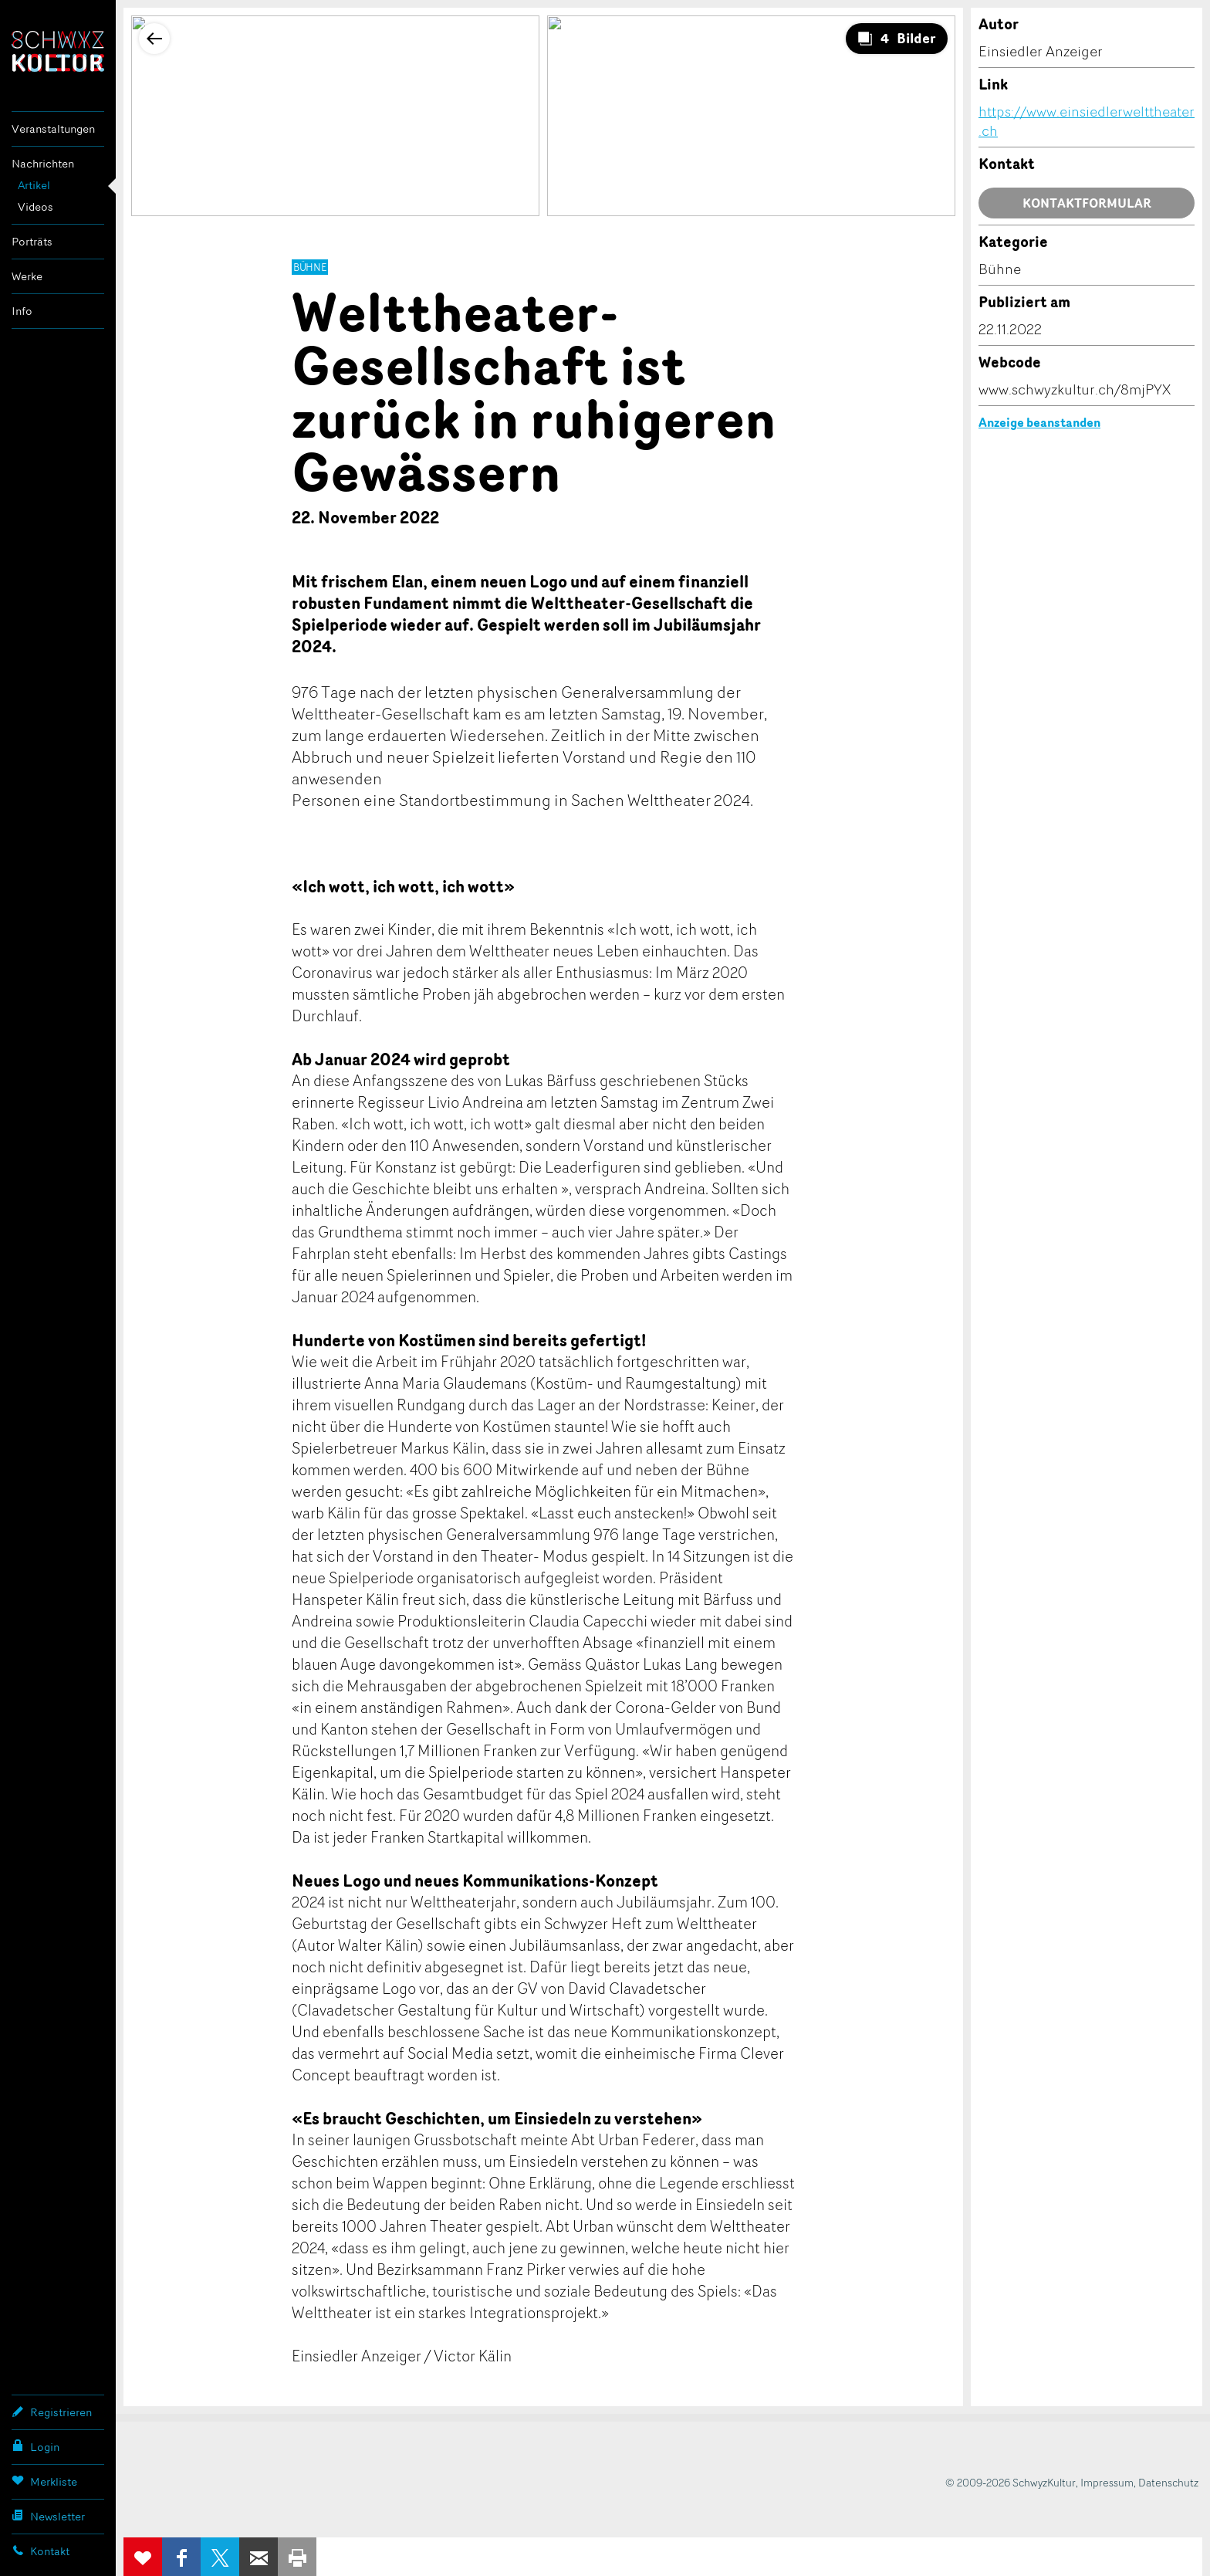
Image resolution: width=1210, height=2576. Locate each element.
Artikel (34, 185)
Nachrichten (43, 163)
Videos (35, 206)
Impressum (1107, 2482)
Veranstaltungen (53, 128)
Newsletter (48, 2515)
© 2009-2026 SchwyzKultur (1010, 2482)
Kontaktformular (1086, 203)
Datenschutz (1168, 2482)
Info (22, 311)
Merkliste (44, 2481)
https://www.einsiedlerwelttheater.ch (1086, 120)
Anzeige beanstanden (1039, 422)
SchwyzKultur (58, 51)
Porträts (32, 241)
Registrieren (52, 2411)
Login (35, 2446)
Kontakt (40, 2550)
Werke (27, 276)
